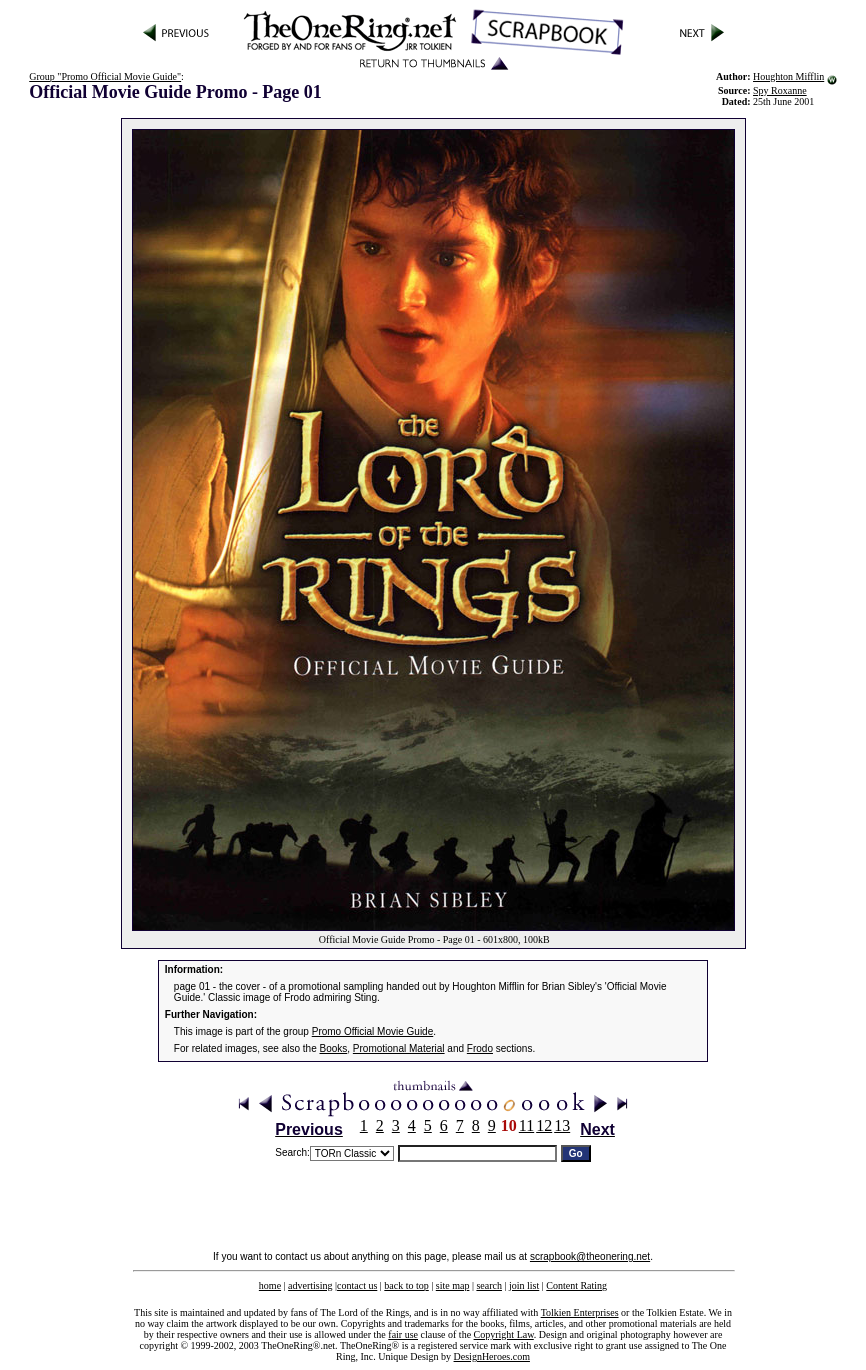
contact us (357, 1285)
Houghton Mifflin (788, 76)
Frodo (480, 1048)
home (270, 1285)
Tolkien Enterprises (580, 1312)
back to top (406, 1285)
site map (453, 1285)
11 (526, 1125)
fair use (403, 1334)
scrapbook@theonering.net (590, 1256)
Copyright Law (504, 1334)
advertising (310, 1285)
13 (562, 1125)
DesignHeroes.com (492, 1356)
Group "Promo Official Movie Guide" (105, 76)
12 (544, 1125)
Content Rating (576, 1285)
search (489, 1285)
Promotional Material (399, 1048)
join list (524, 1285)
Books (334, 1048)
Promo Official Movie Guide (373, 1031)
